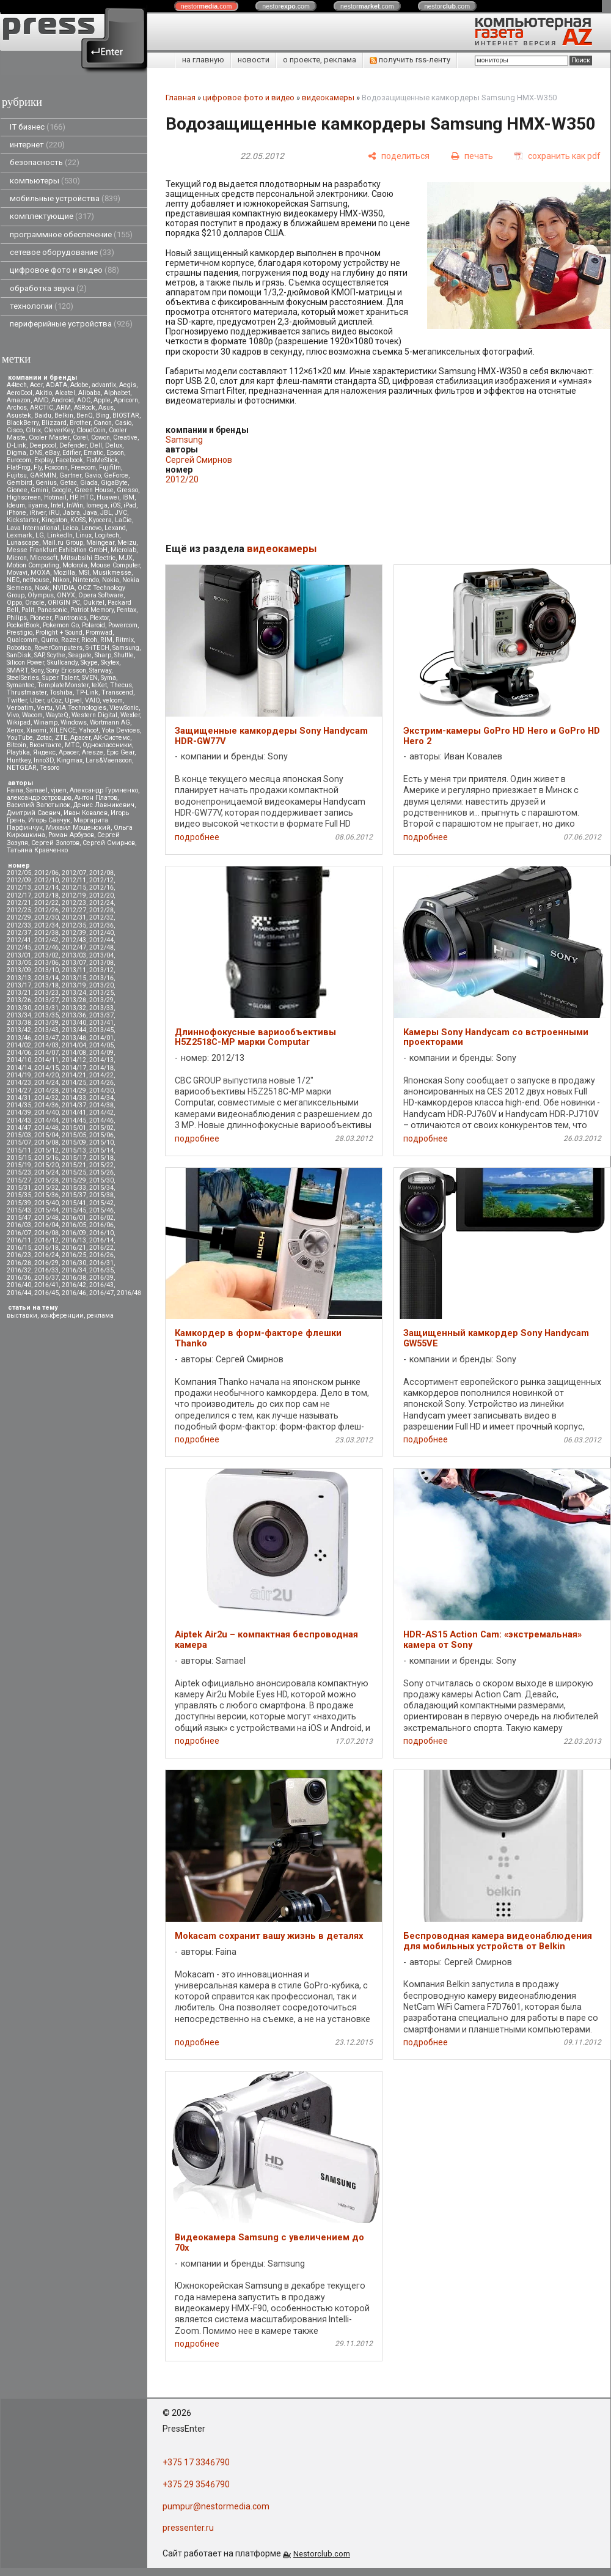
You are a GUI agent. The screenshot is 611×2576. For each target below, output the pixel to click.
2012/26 (46, 910)
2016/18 (46, 1248)
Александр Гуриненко (104, 790)
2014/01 (101, 1038)
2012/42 (46, 940)
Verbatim (20, 708)
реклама (100, 1315)
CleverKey (58, 430)
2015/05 (74, 1135)
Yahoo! (88, 730)
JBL (106, 513)
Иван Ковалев (86, 813)
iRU (54, 513)
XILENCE (62, 730)
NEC (13, 580)
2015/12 (46, 1150)
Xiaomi (36, 730)
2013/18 (46, 985)
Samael (37, 790)
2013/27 (46, 1000)
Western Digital (94, 715)
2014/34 (101, 1098)
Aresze (92, 752)
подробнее (197, 837)
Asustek (19, 415)
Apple (102, 400)
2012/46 (46, 947)
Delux (113, 445)
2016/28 (19, 1263)
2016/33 (46, 1270)
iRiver (37, 513)
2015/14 (101, 1150)
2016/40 (19, 1285)
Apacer (69, 752)
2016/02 (101, 1218)
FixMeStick (102, 460)
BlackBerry (22, 423)
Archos (17, 407)
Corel (80, 437)
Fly (38, 467)
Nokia (110, 580)
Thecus (121, 685)
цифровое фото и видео (64, 270)
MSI (83, 573)
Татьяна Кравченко (37, 850)
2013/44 (74, 1030)
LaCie (123, 520)
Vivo (13, 715)
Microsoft (43, 558)
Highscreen (24, 497)
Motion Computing (33, 565)
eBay (52, 453)
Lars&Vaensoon (109, 760)
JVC (121, 513)
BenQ (84, 415)
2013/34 (19, 1015)
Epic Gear (120, 752)
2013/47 (46, 1038)
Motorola (74, 565)
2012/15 (74, 887)
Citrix (33, 430)
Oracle (35, 603)
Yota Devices (120, 730)
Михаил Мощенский (78, 828)
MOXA (40, 573)
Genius (46, 483)
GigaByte (114, 483)
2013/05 (19, 963)
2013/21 (19, 993)
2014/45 (74, 1120)
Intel (57, 505)
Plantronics (70, 618)
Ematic (93, 453)
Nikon (61, 580)
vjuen (59, 790)
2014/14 (19, 1068)
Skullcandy (62, 662)
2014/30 (101, 1090)
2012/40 (101, 933)
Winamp (45, 722)
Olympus (40, 595)
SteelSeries (23, 678)
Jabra (71, 513)
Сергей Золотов (55, 843)
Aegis (127, 385)
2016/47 (101, 1293)
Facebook (69, 460)
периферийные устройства (71, 323)
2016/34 (74, 1270)
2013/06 (46, 963)
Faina (15, 790)
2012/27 (74, 910)
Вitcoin (16, 745)
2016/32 (19, 1270)
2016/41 (46, 1285)
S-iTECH (97, 648)
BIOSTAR (125, 415)
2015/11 (19, 1150)
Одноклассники (107, 745)
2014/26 (101, 1083)
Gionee (17, 490)
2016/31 (101, 1263)
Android (62, 400)
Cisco (15, 430)
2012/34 (46, 925)
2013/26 (19, 1000)
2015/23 (19, 1172)
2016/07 (19, 1233)
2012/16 (101, 887)
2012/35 (74, 925)
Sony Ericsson (66, 670)
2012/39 (74, 933)
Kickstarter (22, 520)
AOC (83, 400)
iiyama (38, 505)
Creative (125, 437)
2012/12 (101, 880)
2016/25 (74, 1255)
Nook (42, 588)
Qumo (49, 640)
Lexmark (19, 535)
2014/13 (101, 1060)
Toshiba (61, 692)
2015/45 (74, 1210)
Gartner (70, 475)
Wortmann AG (110, 722)
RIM (106, 640)
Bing (102, 415)
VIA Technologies (81, 708)
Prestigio (19, 633)
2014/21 (74, 1075)
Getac (68, 483)
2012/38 (46, 933)
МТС (72, 745)
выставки (22, 1315)
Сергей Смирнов (108, 843)
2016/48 (129, 1293)
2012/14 (46, 887)
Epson (115, 453)
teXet (99, 685)
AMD (41, 400)
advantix (104, 385)
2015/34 (101, 1188)
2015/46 (101, 1210)
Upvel (73, 700)
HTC (86, 497)
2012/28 (101, 910)
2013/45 (101, 1030)
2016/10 (101, 1233)
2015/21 (74, 1165)
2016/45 (46, 1293)
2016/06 (101, 1225)
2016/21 (74, 1248)
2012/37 (19, 933)
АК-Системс (111, 738)
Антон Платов (96, 798)
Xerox (15, 730)
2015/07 (19, 1142)
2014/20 (46, 1075)
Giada (89, 483)
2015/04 (46, 1135)
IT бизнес (37, 126)
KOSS (78, 520)
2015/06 (101, 1135)
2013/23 (46, 993)
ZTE (61, 738)
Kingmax (69, 760)
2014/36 (46, 1105)
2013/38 (19, 1023)
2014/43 (19, 1120)
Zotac (44, 738)
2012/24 (101, 903)
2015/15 (19, 1158)
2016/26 (101, 1255)
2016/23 (19, 1255)
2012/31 (74, 917)
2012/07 (74, 873)
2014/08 (74, 1053)
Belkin (63, 415)
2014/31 (19, 1098)
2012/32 (101, 917)
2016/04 (46, 1225)
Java (90, 513)
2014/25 (74, 1083)
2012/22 (46, 903)
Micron (17, 558)
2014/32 (46, 1098)
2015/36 (46, 1195)
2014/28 (46, 1090)
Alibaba (89, 393)
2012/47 (74, 947)
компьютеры (45, 180)
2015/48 (46, 1218)
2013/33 (101, 1008)
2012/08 (101, 873)
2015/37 (74, 1195)
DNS (35, 453)
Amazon (19, 400)
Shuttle (124, 655)
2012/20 (101, 895)
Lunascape (23, 543)
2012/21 (19, 903)
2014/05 (101, 1045)
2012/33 (19, 925)
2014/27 (19, 1090)
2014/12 (74, 1060)
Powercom (122, 625)
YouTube (20, 738)
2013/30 (19, 1008)
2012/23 (74, 903)
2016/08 (46, 1233)
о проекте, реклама (319, 59)
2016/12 (46, 1240)
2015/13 (74, 1150)
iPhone (16, 513)
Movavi (17, 573)
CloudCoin (91, 430)
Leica (70, 528)
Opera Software (100, 595)
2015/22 (101, 1165)
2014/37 (74, 1105)
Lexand (115, 528)
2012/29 (19, 917)
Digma (16, 453)
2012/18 (46, 895)
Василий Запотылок (38, 805)
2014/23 (19, 1083)
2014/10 (19, 1060)
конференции (62, 1315)
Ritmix (124, 640)
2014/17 (74, 1068)
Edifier (71, 453)
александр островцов (39, 798)
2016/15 (19, 1248)
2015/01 (74, 1128)
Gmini (39, 490)
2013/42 (19, 1030)
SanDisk (19, 655)
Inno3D (44, 760)
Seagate (80, 655)
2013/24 (74, 993)
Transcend (117, 692)
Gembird (19, 483)
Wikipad (19, 722)
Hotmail (55, 497)
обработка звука (48, 288)
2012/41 (19, 940)
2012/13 (19, 887)
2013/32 (74, 1008)
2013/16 (101, 978)
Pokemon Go (61, 625)
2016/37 (46, 1278)
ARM (63, 407)
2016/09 (74, 1233)
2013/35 (46, 1015)
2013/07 (74, 963)
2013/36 (74, 1015)
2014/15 (46, 1068)
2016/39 (101, 1278)
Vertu (45, 708)
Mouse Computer (115, 565)
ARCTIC (41, 407)
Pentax (126, 610)
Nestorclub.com (321, 2553)
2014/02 (19, 1045)
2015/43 (19, 1210)
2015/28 (46, 1180)
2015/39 (19, 1203)
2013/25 (101, 993)
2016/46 (74, 1293)
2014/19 (19, 1075)
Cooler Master (49, 437)
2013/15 (74, 978)
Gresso (127, 490)
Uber (37, 700)
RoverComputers (58, 648)
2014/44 (46, 1120)
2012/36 (101, 925)
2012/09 (19, 880)
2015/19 (19, 1165)
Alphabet (117, 393)
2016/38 (74, 1278)
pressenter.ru (188, 2528)
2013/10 (46, 970)
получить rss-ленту (410, 59)
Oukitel (93, 603)
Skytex (110, 662)
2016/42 (74, 1285)
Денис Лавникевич (103, 805)
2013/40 (74, 1023)
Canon (102, 423)
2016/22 (101, 1248)
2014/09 (101, 1053)
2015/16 (46, 1158)
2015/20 (46, 1165)
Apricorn (126, 400)
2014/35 (19, 1105)
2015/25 (74, 1172)
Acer (36, 385)
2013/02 (46, 955)
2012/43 (74, 940)
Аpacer (80, 738)
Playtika (18, 752)
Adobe (79, 385)
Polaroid (93, 625)
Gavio (92, 475)
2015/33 (74, 1188)
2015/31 (19, 1188)
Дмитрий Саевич (33, 813)
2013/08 (101, 963)
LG (39, 535)
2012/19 (74, 895)
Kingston (54, 520)
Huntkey (19, 760)
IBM (128, 497)
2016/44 (19, 1293)
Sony (37, 670)
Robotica (19, 648)
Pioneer (40, 618)
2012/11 (74, 880)
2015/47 (19, 1218)
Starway (100, 670)
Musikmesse (111, 573)
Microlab (123, 550)
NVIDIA (64, 588)
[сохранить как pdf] (557, 156)
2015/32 (46, 1188)
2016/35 (101, 1270)
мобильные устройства (65, 198)
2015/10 (101, 1142)
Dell (96, 445)
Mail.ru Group (62, 543)
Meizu (126, 543)
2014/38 (101, 1105)
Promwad (99, 633)
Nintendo (86, 580)
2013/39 (46, 1023)
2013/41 (101, 1023)
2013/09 (19, 970)
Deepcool (42, 445)
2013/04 (101, 955)
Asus (106, 407)
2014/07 (46, 1053)
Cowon (100, 437)
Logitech (107, 535)
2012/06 (46, 873)
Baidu (42, 415)
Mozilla (64, 573)
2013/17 (19, 985)
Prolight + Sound (58, 633)
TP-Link (87, 692)
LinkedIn (60, 535)
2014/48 (46, 1128)
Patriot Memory (92, 610)
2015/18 (101, 1158)
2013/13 (19, 978)
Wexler (130, 715)
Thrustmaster (26, 692)
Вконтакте (45, 745)
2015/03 (19, 1135)
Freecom (83, 467)
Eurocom (19, 460)
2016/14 (101, 1240)
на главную (203, 59)
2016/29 (46, 1263)
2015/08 (46, 1142)
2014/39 (19, 1112)
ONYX (66, 595)
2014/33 (74, 1098)
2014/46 (101, 1120)
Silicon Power (25, 662)
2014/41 (74, 1112)
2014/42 (101, 1112)
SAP (39, 655)
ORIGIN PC (64, 603)
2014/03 (46, 1045)
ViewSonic (124, 708)
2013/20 (101, 985)
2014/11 (46, 1060)
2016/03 (19, 1225)
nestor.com (206, 6)
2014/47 (19, 1128)
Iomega (97, 505)
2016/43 (101, 1285)
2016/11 (19, 1240)
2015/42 (101, 1203)
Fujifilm (110, 467)
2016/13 (74, 1240)
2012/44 (101, 940)
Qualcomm (22, 640)
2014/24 (46, 1083)
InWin (75, 505)
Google (61, 490)
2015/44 (46, 1210)
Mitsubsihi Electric (87, 558)
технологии (41, 306)
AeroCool (19, 393)
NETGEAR (22, 768)
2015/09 (74, 1142)
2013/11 (74, 970)
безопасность (44, 162)
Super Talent (60, 678)
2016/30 (74, 1263)
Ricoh (89, 640)
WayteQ (57, 715)
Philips (17, 618)
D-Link (16, 445)
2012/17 (19, 895)
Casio (123, 423)
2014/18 (101, 1068)
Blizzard (54, 423)
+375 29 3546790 (196, 2484)
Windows (73, 722)
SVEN (90, 678)
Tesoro (49, 768)
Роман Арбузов (71, 835)
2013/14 (46, 978)
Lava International (33, 528)
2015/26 (101, 1172)
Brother (80, 423)
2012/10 (46, 880)
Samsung (125, 648)
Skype (89, 662)
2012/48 (101, 947)
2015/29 (74, 1180)
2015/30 (101, 1180)
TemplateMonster (63, 685)
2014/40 (46, 1112)
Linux (84, 535)
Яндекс (44, 752)
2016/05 (74, 1225)
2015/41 (74, 1203)
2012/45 (19, 947)
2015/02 (101, 1128)
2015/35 (19, 1195)
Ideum (16, 505)
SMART (17, 670)
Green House (94, 490)
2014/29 (74, 1090)
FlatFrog (19, 467)
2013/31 (46, 1008)
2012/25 (19, 910)
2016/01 (74, 1218)
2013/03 (74, 955)
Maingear (100, 543)
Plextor (99, 618)
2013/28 (74, 1000)
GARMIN (43, 475)
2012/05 (19, 873)
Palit (27, 610)
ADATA (56, 385)
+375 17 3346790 (196, 2462)
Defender (73, 445)
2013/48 (74, 1038)
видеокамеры (328, 97)
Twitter (17, 700)
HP (73, 497)
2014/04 (74, 1045)
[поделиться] (398, 156)
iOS (115, 505)
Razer (69, 640)
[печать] (472, 156)
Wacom (32, 715)
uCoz (54, 700)
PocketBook (23, 625)
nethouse (36, 580)
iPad (129, 505)
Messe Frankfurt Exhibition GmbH (57, 550)
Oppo (14, 603)
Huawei (108, 497)
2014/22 (101, 1075)
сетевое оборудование (62, 252)
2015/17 (74, 1158)
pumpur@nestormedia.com (216, 2506)
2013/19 (74, 985)
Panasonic (52, 610)
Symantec (20, 685)
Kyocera (100, 520)
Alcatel (65, 393)
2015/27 (19, 1180)
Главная (181, 97)
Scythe (56, 655)
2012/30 (46, 917)
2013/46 (19, 1038)
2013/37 (101, 1015)
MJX (126, 558)
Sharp (103, 655)
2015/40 (46, 1203)
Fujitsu (17, 475)
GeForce (116, 475)
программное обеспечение (71, 234)
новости (253, 59)
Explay (43, 460)
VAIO (92, 700)
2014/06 (19, 1053)
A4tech (17, 385)
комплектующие (52, 216)
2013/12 (101, 970)
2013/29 (101, 1000)
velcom (113, 700)
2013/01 (19, 955)
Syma (108, 678)
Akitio (43, 393)
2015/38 (101, 1195)
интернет (37, 144)
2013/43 (46, 1030)
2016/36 (19, 1278)
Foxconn (56, 467)
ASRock (84, 407)
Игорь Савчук (49, 820)
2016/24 (46, 1255)
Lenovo (91, 528)
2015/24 (46, 1172)
